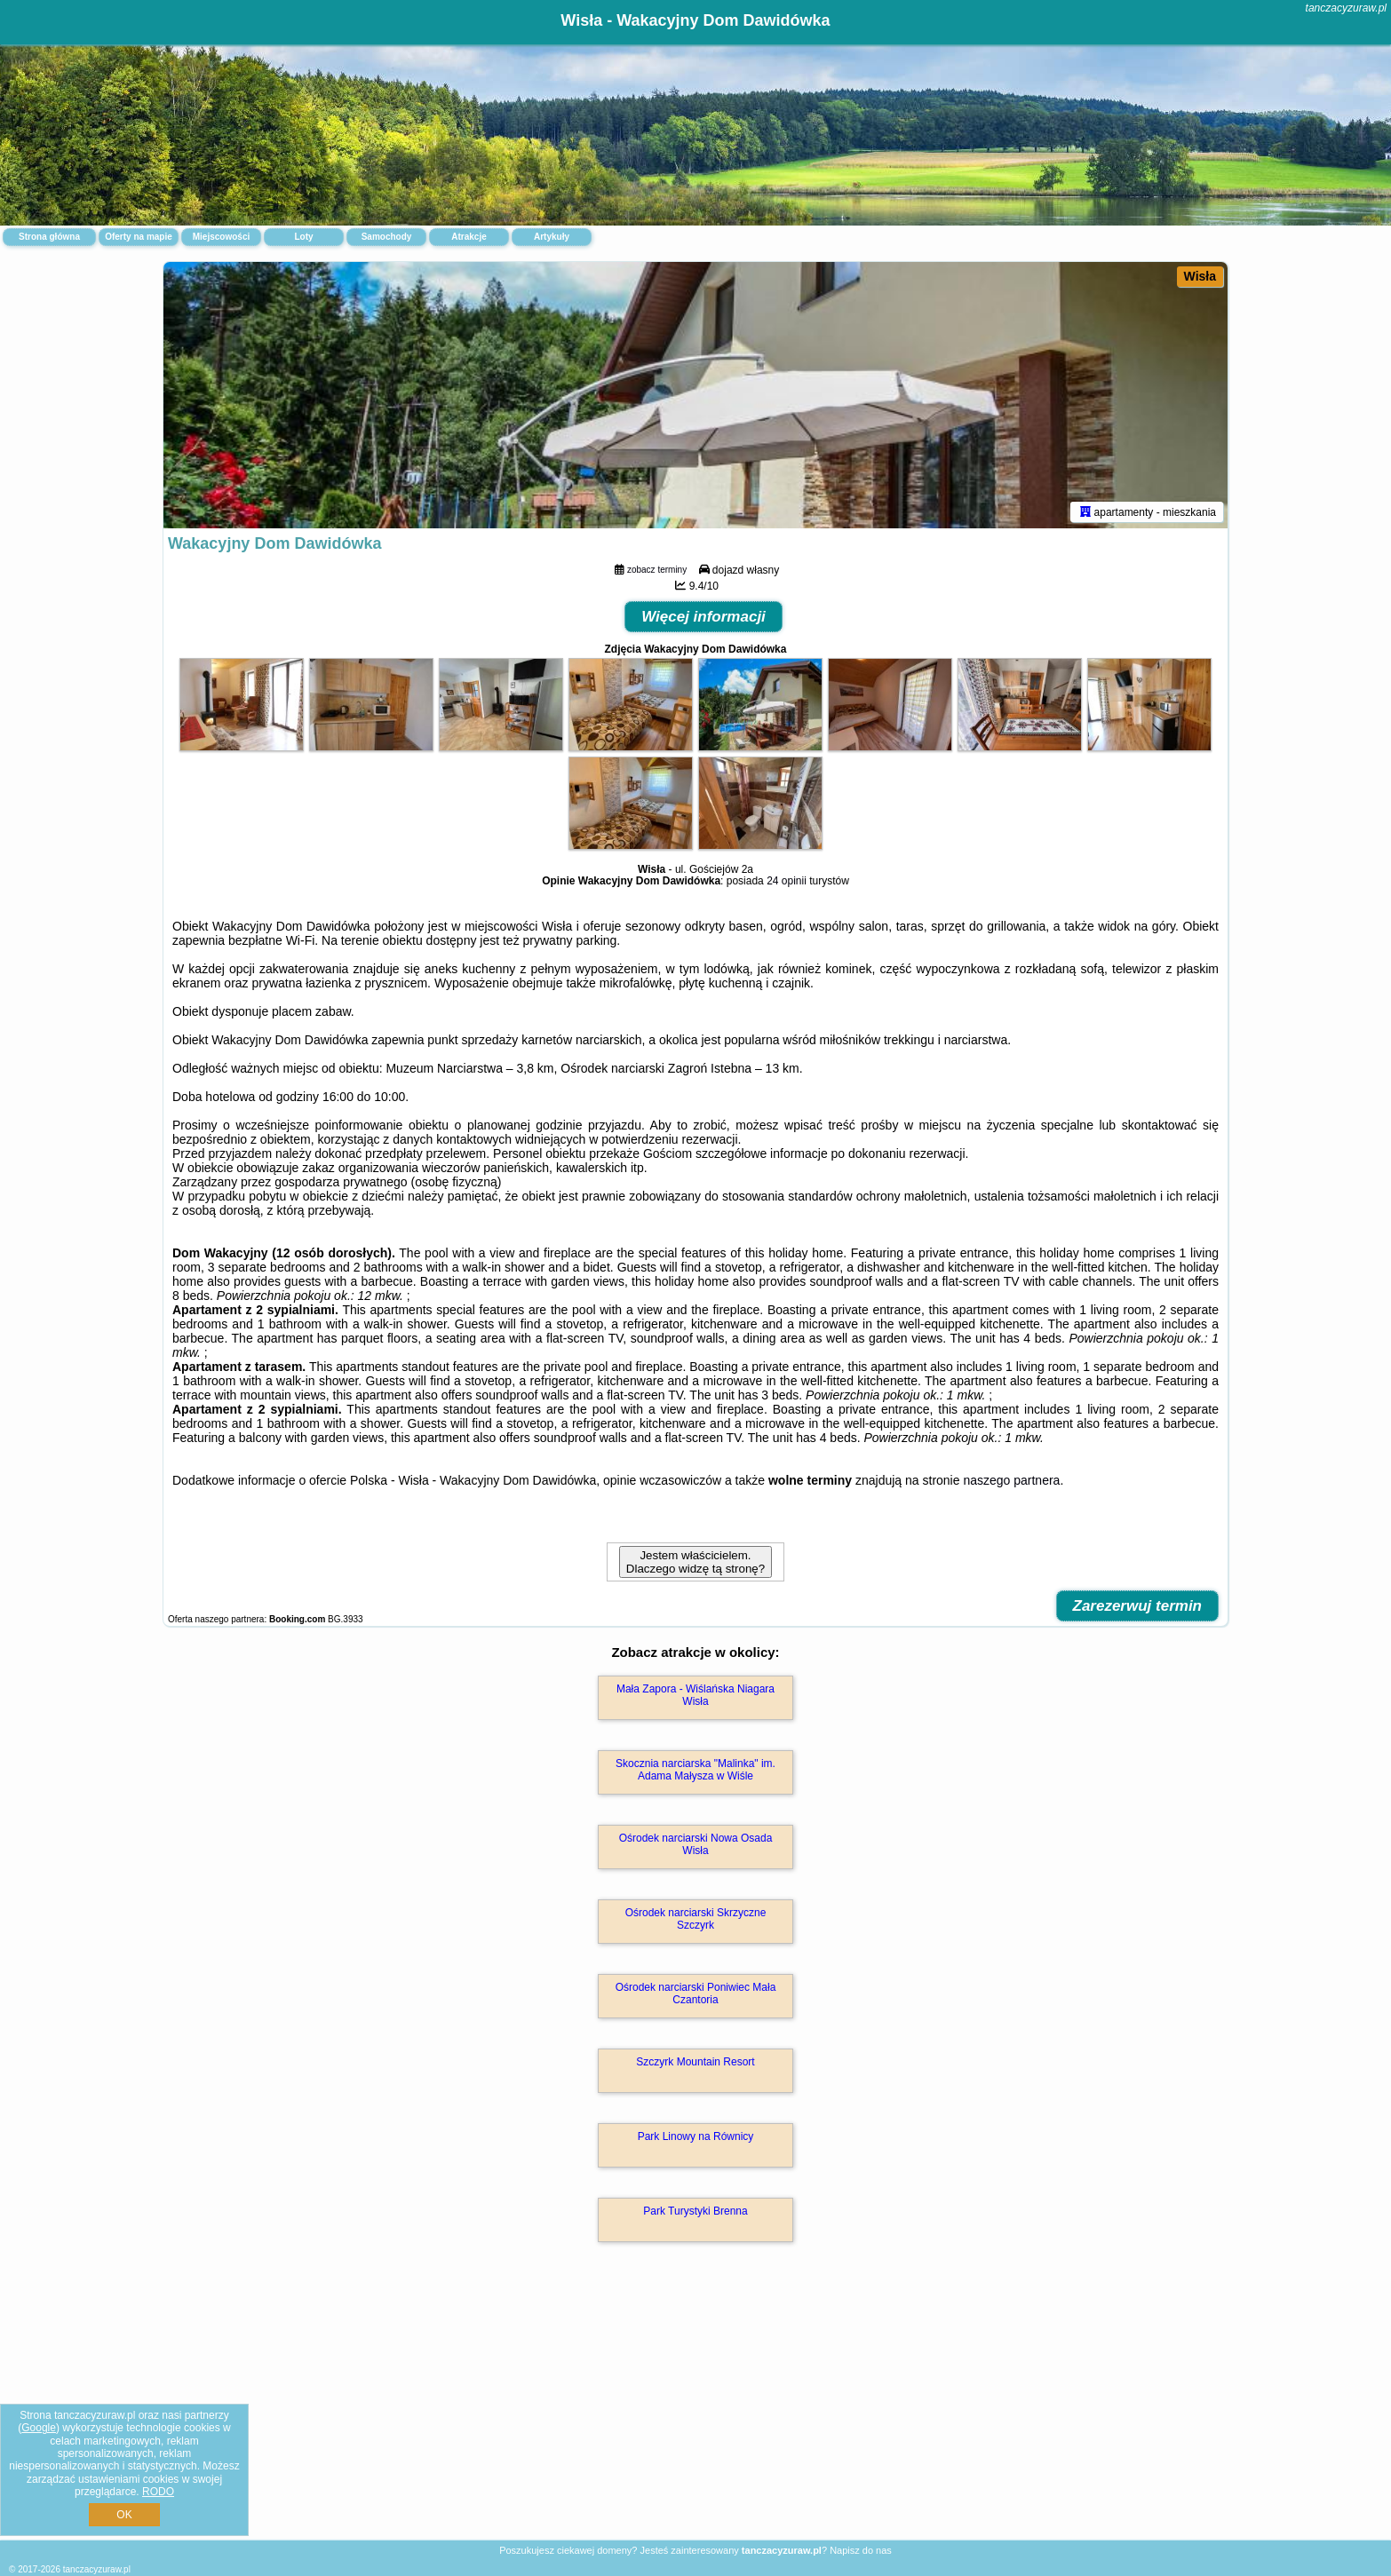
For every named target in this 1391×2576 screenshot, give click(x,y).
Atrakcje (468, 237)
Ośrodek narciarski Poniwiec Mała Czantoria (696, 1993)
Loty (303, 237)
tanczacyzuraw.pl (1346, 8)
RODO (158, 2491)
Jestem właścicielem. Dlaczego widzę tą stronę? (695, 1562)
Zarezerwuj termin (1138, 1605)
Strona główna (49, 237)
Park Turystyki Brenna (695, 2211)
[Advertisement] (695, 2410)
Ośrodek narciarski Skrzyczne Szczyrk (696, 1918)
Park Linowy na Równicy (696, 2136)
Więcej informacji (703, 616)
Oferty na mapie (138, 237)
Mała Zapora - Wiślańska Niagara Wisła (695, 1695)
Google (38, 2427)
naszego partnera (1011, 1480)
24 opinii (787, 881)
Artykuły (551, 237)
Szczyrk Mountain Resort (695, 2062)
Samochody (387, 237)
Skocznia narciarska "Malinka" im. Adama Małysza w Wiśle (695, 1769)
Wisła (1200, 276)
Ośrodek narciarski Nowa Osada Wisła (696, 1844)
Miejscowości (221, 237)
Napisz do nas (861, 2550)
